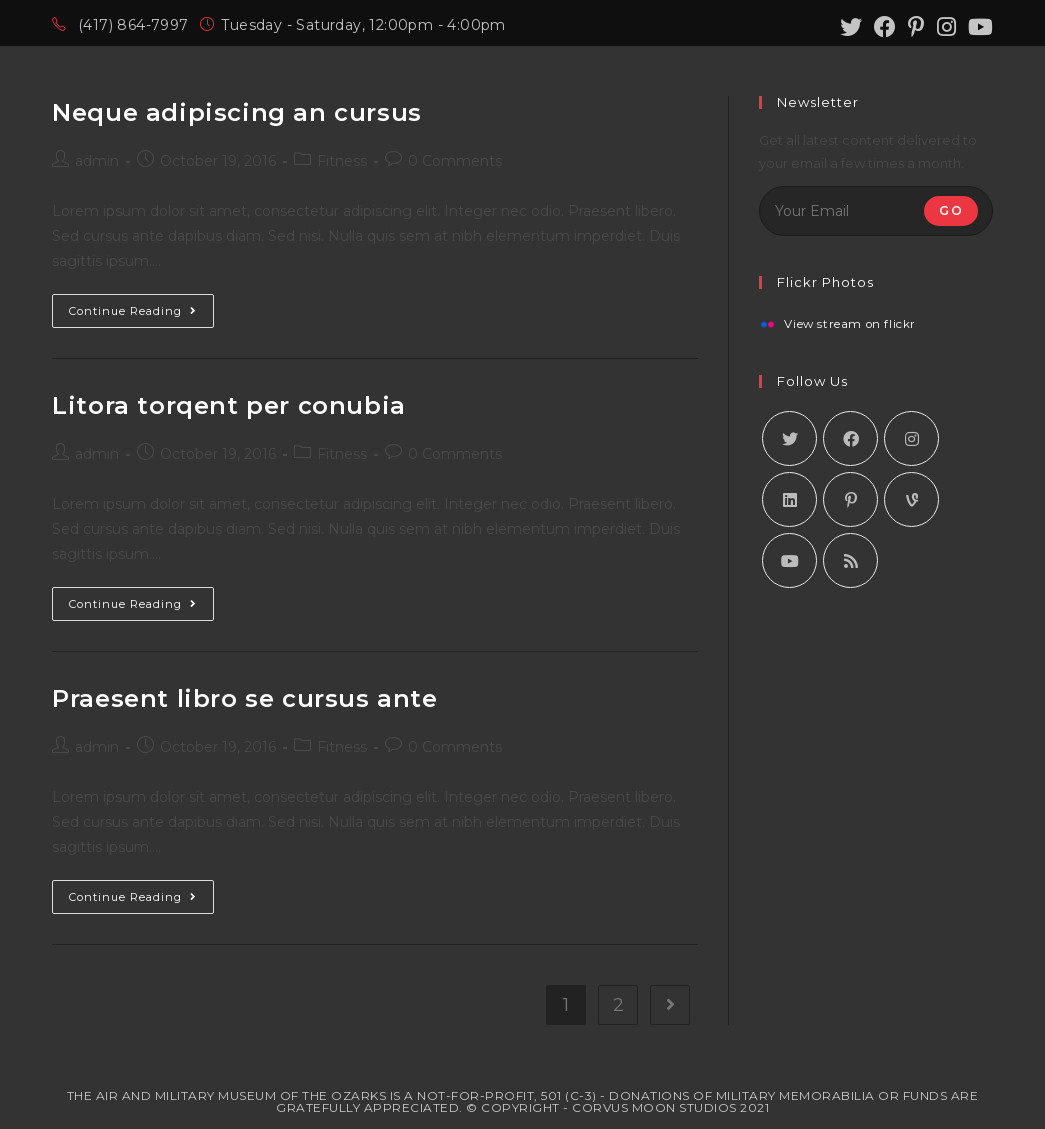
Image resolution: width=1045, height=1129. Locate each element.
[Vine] (911, 499)
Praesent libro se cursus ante (244, 698)
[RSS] (850, 560)
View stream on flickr (850, 325)
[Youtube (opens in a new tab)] (977, 27)
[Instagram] (911, 438)
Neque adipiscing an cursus (237, 112)
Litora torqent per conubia (229, 405)
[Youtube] (789, 560)
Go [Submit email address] (950, 210)
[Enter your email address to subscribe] (875, 211)
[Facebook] (850, 438)
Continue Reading (141, 306)
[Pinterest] (850, 499)
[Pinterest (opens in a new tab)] (916, 27)
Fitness (342, 161)
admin (97, 161)
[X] (789, 438)
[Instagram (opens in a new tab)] (946, 27)
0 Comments (455, 161)
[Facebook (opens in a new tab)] (885, 27)
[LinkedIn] (789, 499)
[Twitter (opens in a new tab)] (851, 27)
